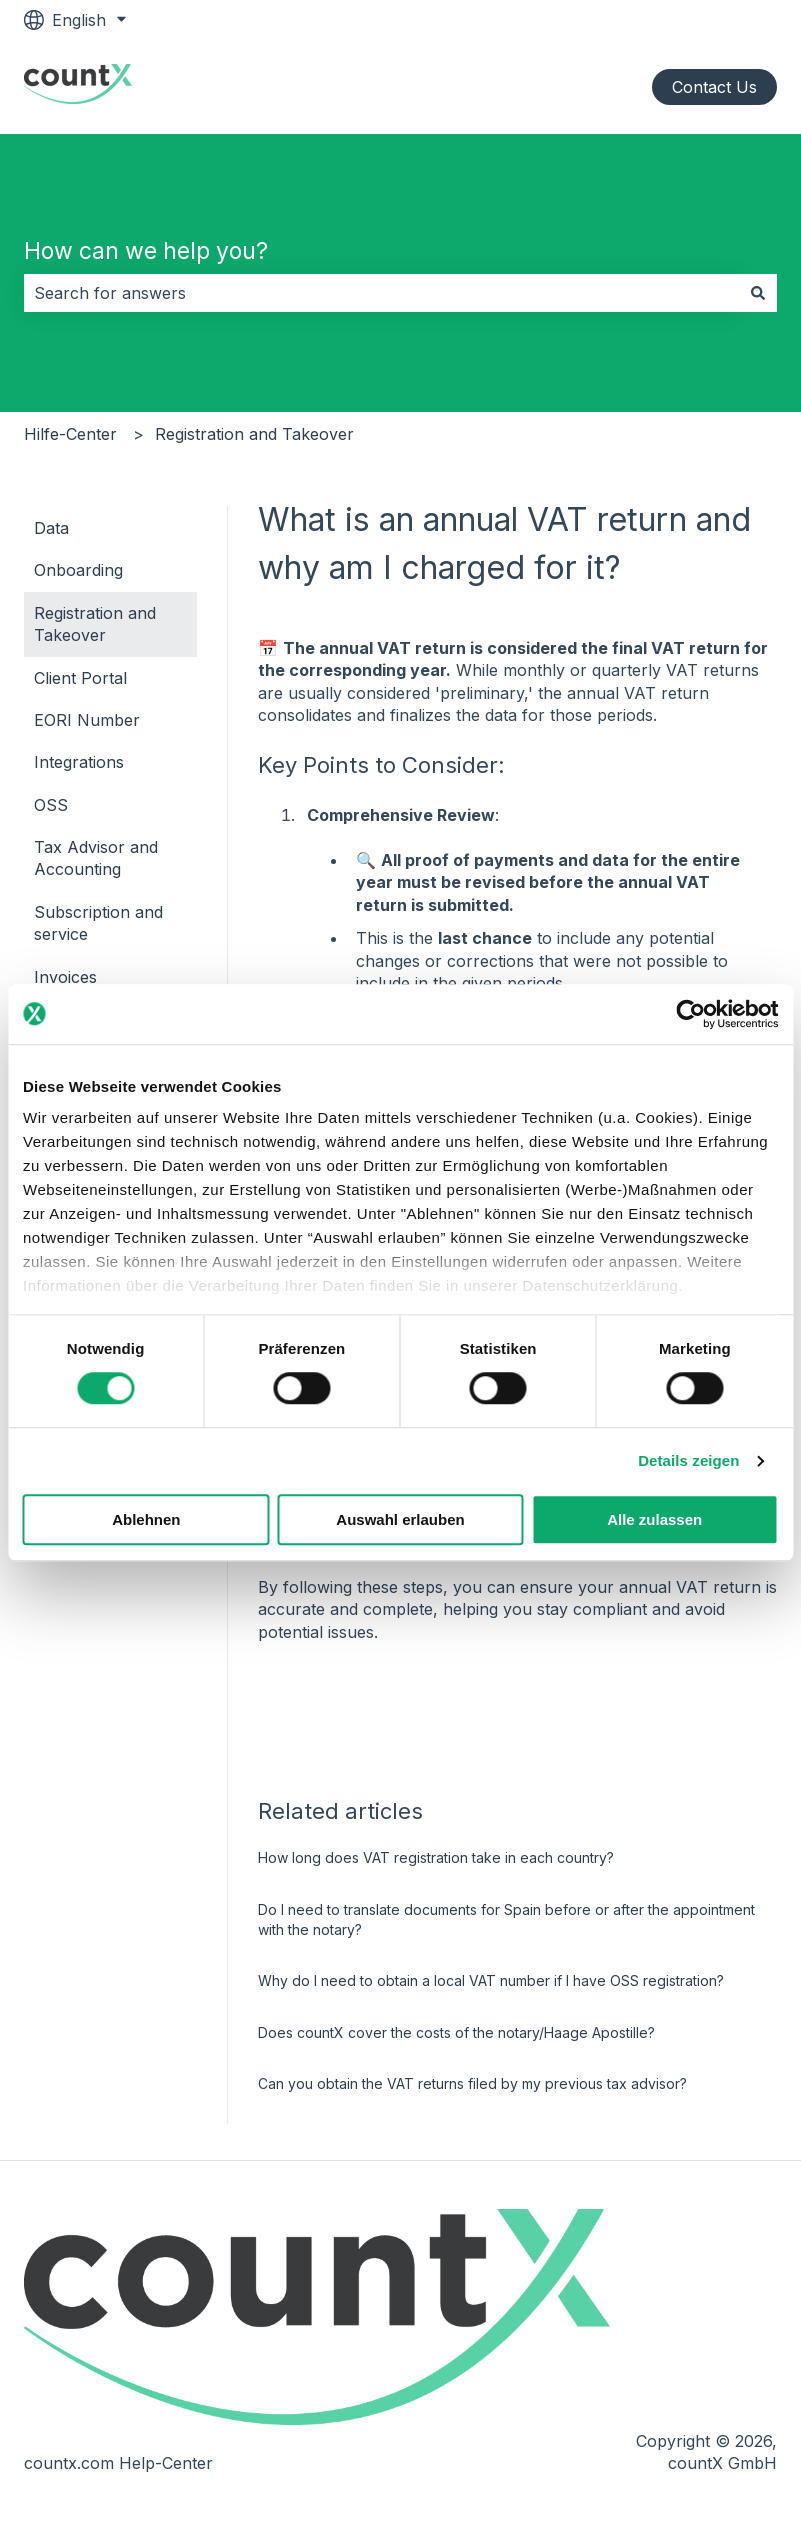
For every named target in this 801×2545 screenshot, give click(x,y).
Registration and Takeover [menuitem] (95, 624)
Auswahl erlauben (400, 1519)
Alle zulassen (654, 1519)
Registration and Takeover (254, 434)
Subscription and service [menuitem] (98, 923)
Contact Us (714, 87)
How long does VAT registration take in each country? (436, 1857)
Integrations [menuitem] (79, 762)
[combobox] (381, 293)
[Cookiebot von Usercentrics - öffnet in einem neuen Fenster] (690, 1014)
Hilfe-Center (70, 434)
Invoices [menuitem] (65, 977)
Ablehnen (146, 1519)
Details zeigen (688, 1461)
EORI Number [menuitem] (87, 720)
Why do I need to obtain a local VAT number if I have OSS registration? (491, 1980)
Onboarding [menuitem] (78, 570)
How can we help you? (146, 251)
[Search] (758, 293)
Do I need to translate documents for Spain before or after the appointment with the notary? (506, 1919)
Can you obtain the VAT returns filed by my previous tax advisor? (472, 2083)
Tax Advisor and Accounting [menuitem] (96, 858)
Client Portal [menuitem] (80, 678)
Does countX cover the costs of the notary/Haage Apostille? (456, 2032)
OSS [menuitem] (51, 805)
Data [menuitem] (51, 528)
